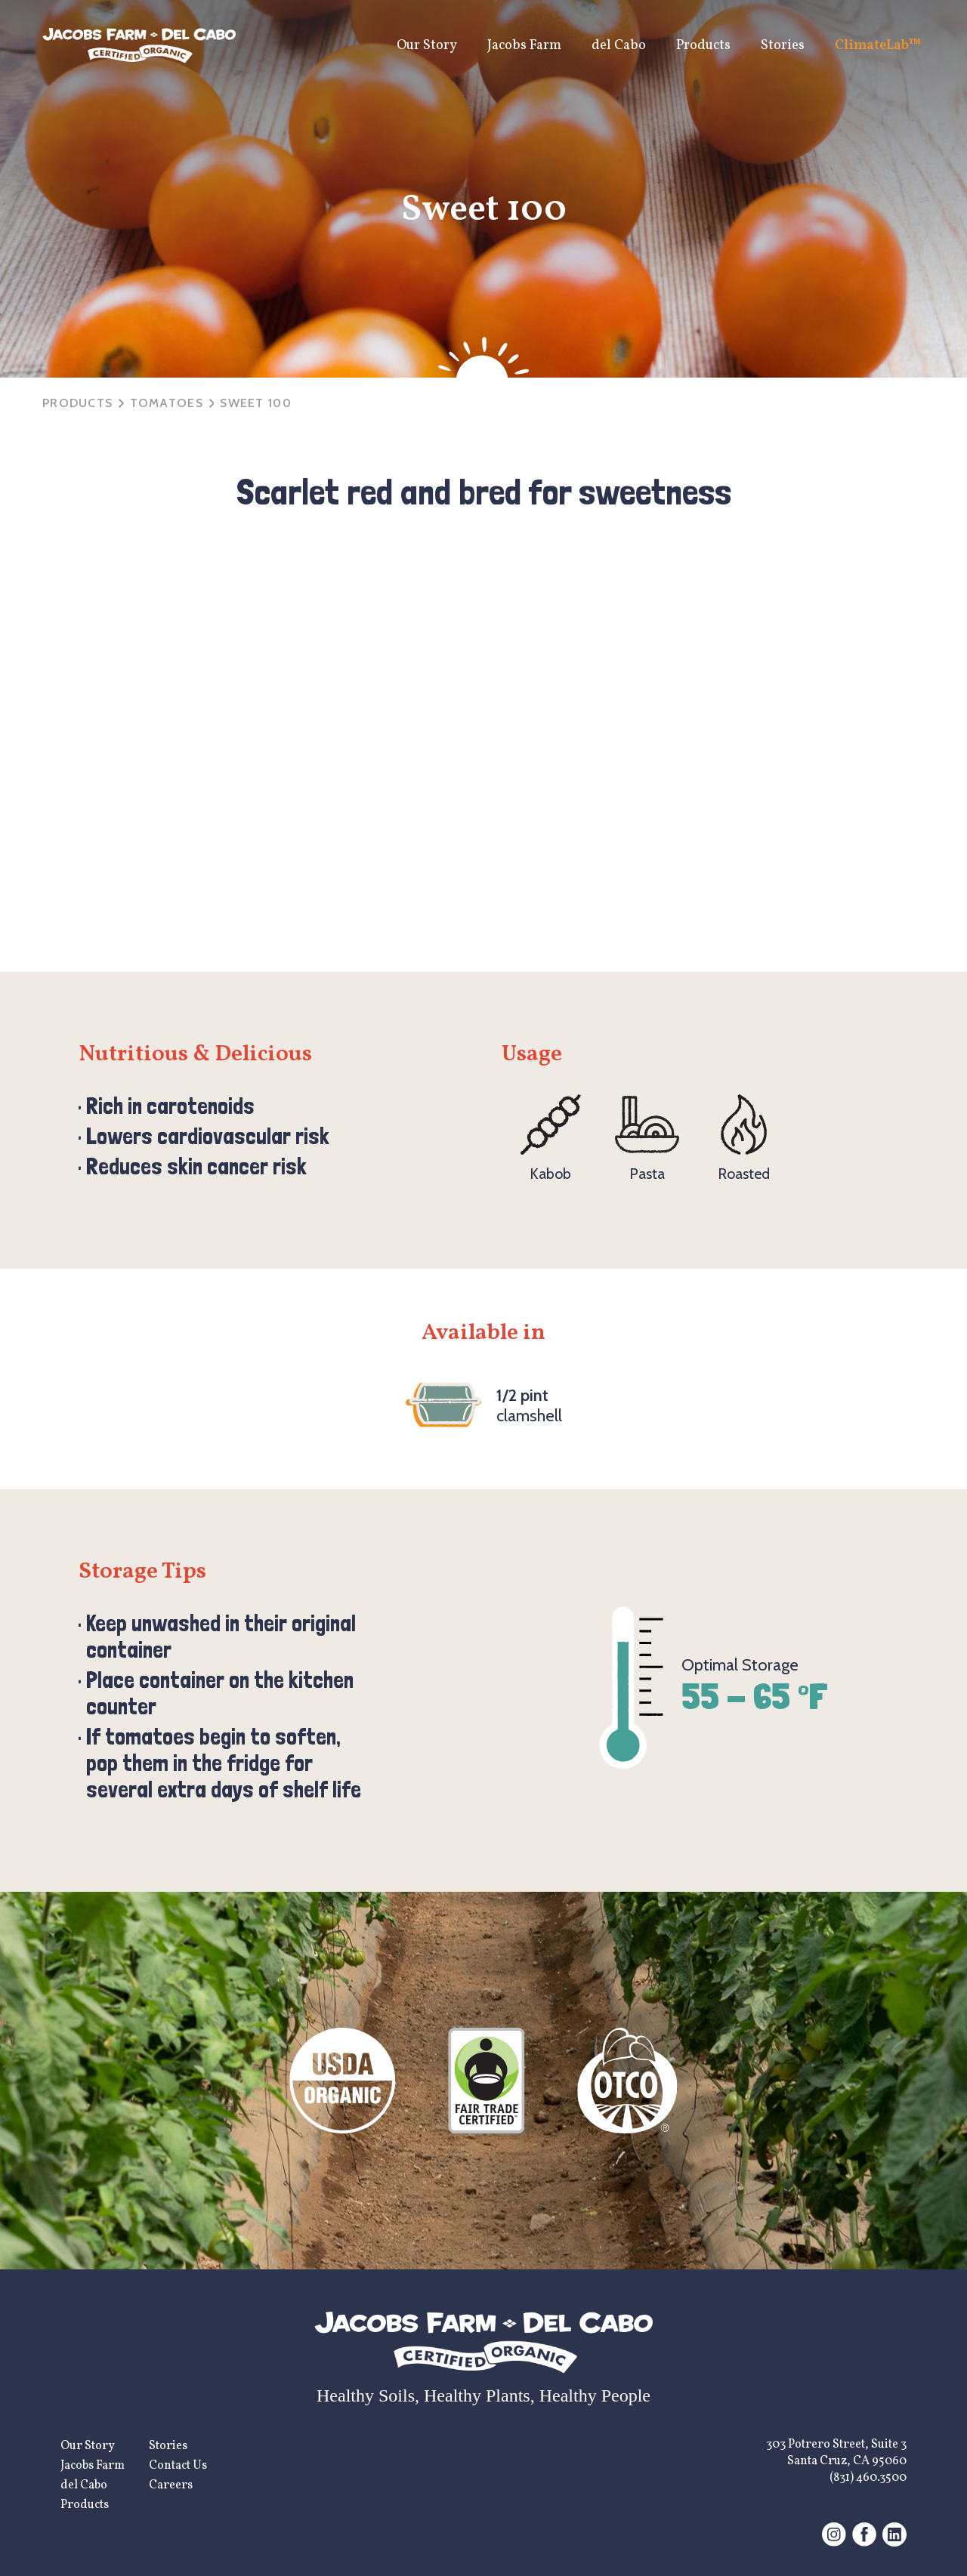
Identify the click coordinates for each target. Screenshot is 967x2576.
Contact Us (178, 2465)
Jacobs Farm (524, 45)
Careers (171, 2485)
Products (703, 45)
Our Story (427, 45)
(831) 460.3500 (868, 2478)
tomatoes (166, 403)
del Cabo (619, 45)
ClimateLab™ (878, 45)
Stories (783, 45)
